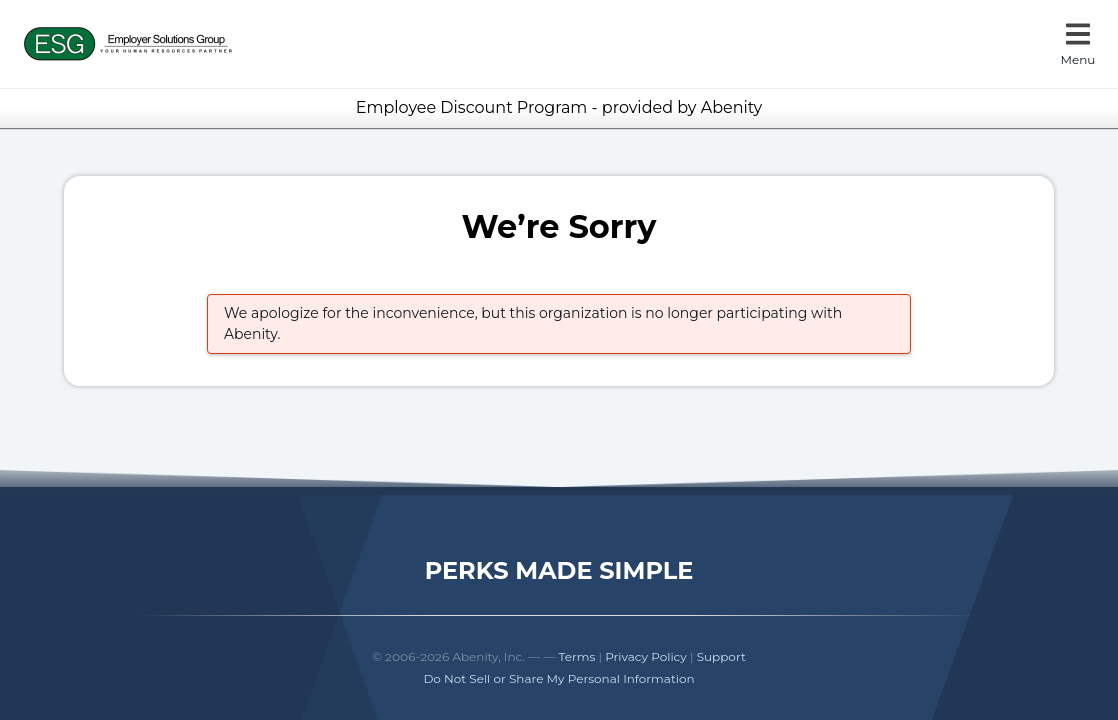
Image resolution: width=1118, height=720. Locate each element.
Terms (577, 656)
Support (721, 656)
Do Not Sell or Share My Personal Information (558, 678)
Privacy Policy (646, 656)
